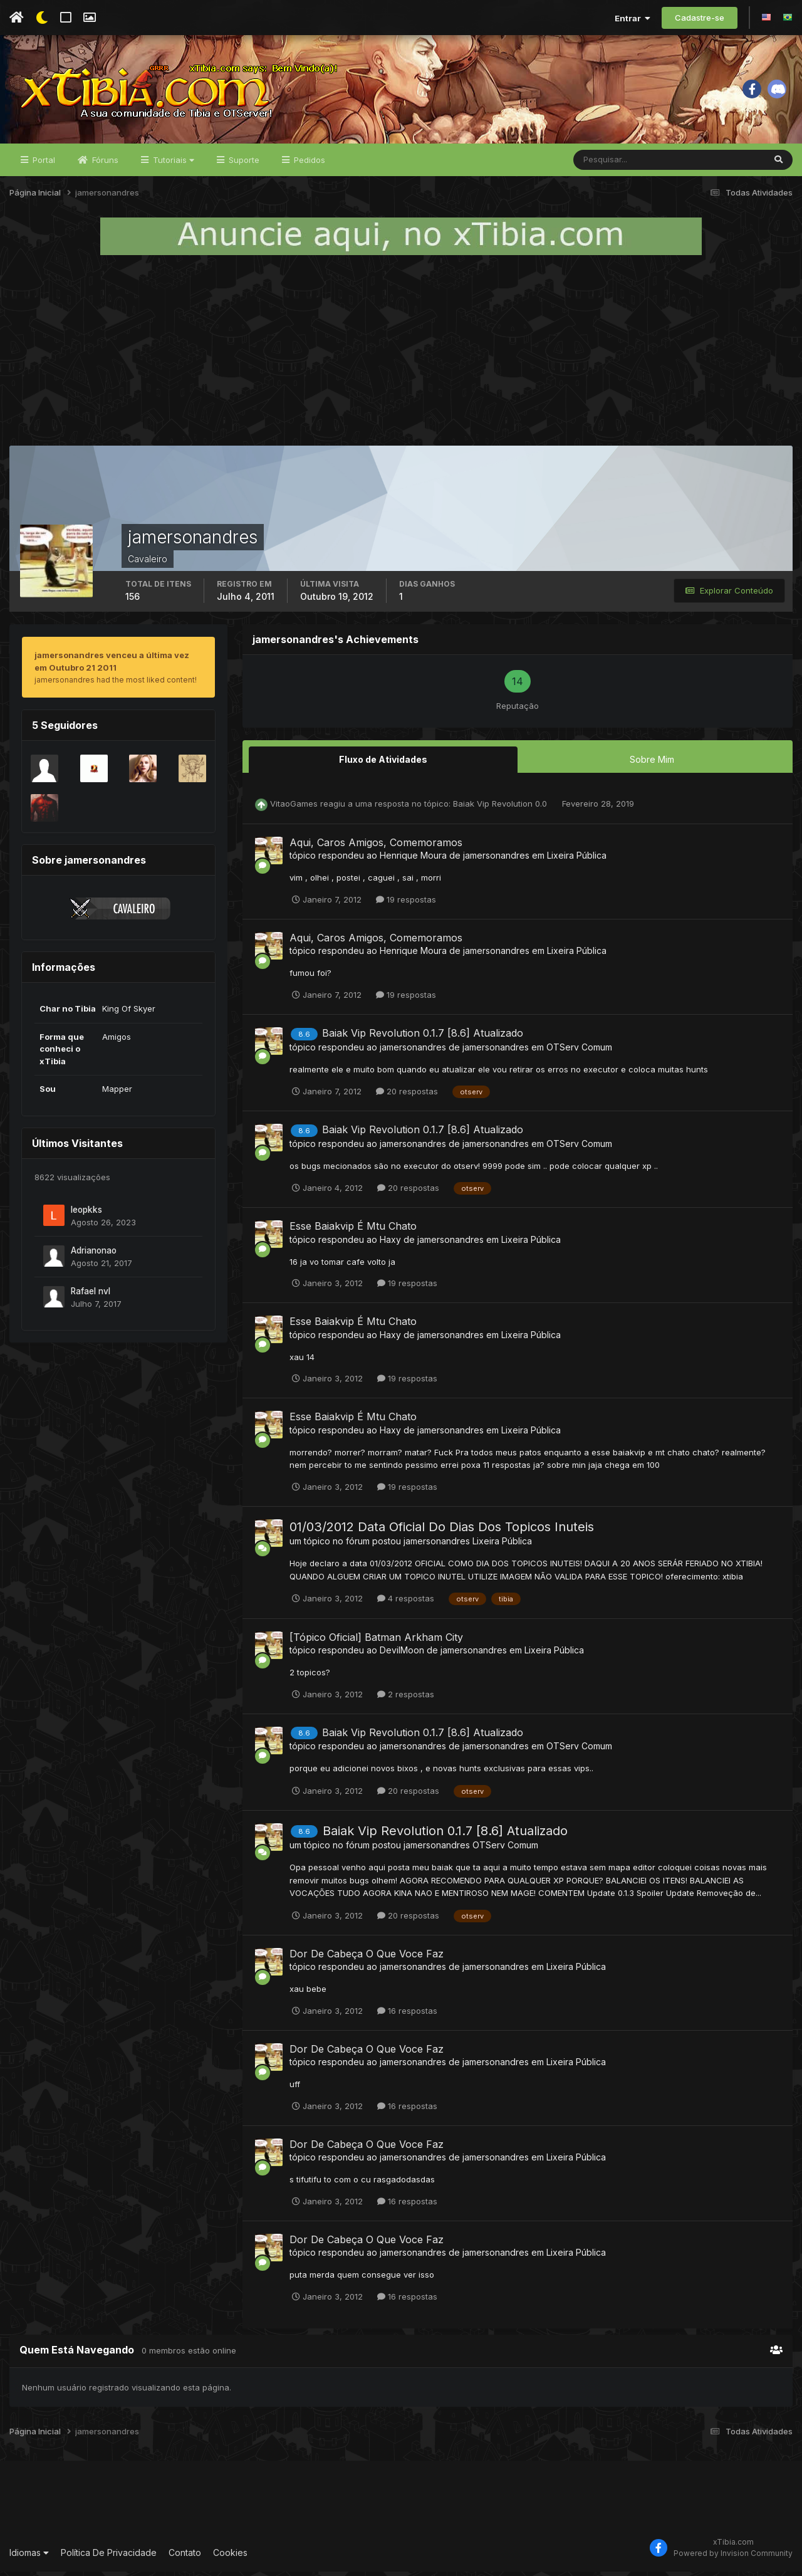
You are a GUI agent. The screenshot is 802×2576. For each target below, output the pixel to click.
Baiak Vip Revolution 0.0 (501, 808)
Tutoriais (172, 164)
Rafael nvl (90, 1296)
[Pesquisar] (614, 164)
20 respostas (407, 1096)
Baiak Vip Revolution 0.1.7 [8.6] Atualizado (422, 1037)
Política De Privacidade (109, 2557)
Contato (185, 2557)
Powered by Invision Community (733, 2557)
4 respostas (405, 1603)
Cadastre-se (699, 18)
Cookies (230, 2557)
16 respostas (407, 2015)
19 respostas (406, 904)
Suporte (242, 164)
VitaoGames (294, 808)
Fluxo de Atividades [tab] (383, 763)
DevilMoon (402, 1653)
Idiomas (29, 2557)
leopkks (86, 1214)
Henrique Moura (413, 859)
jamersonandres (496, 859)
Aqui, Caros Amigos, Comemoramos (375, 846)
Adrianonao (94, 1255)
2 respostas (405, 1698)
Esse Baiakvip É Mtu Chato (353, 1230)
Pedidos (308, 164)
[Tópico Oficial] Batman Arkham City (376, 1641)
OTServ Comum (579, 1050)
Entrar (632, 18)
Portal (42, 164)
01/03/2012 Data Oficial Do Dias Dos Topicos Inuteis (441, 1531)
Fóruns (104, 164)
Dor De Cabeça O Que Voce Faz (366, 1958)
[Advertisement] (401, 354)
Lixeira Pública (577, 859)
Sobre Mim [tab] (652, 763)
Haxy (390, 1243)
